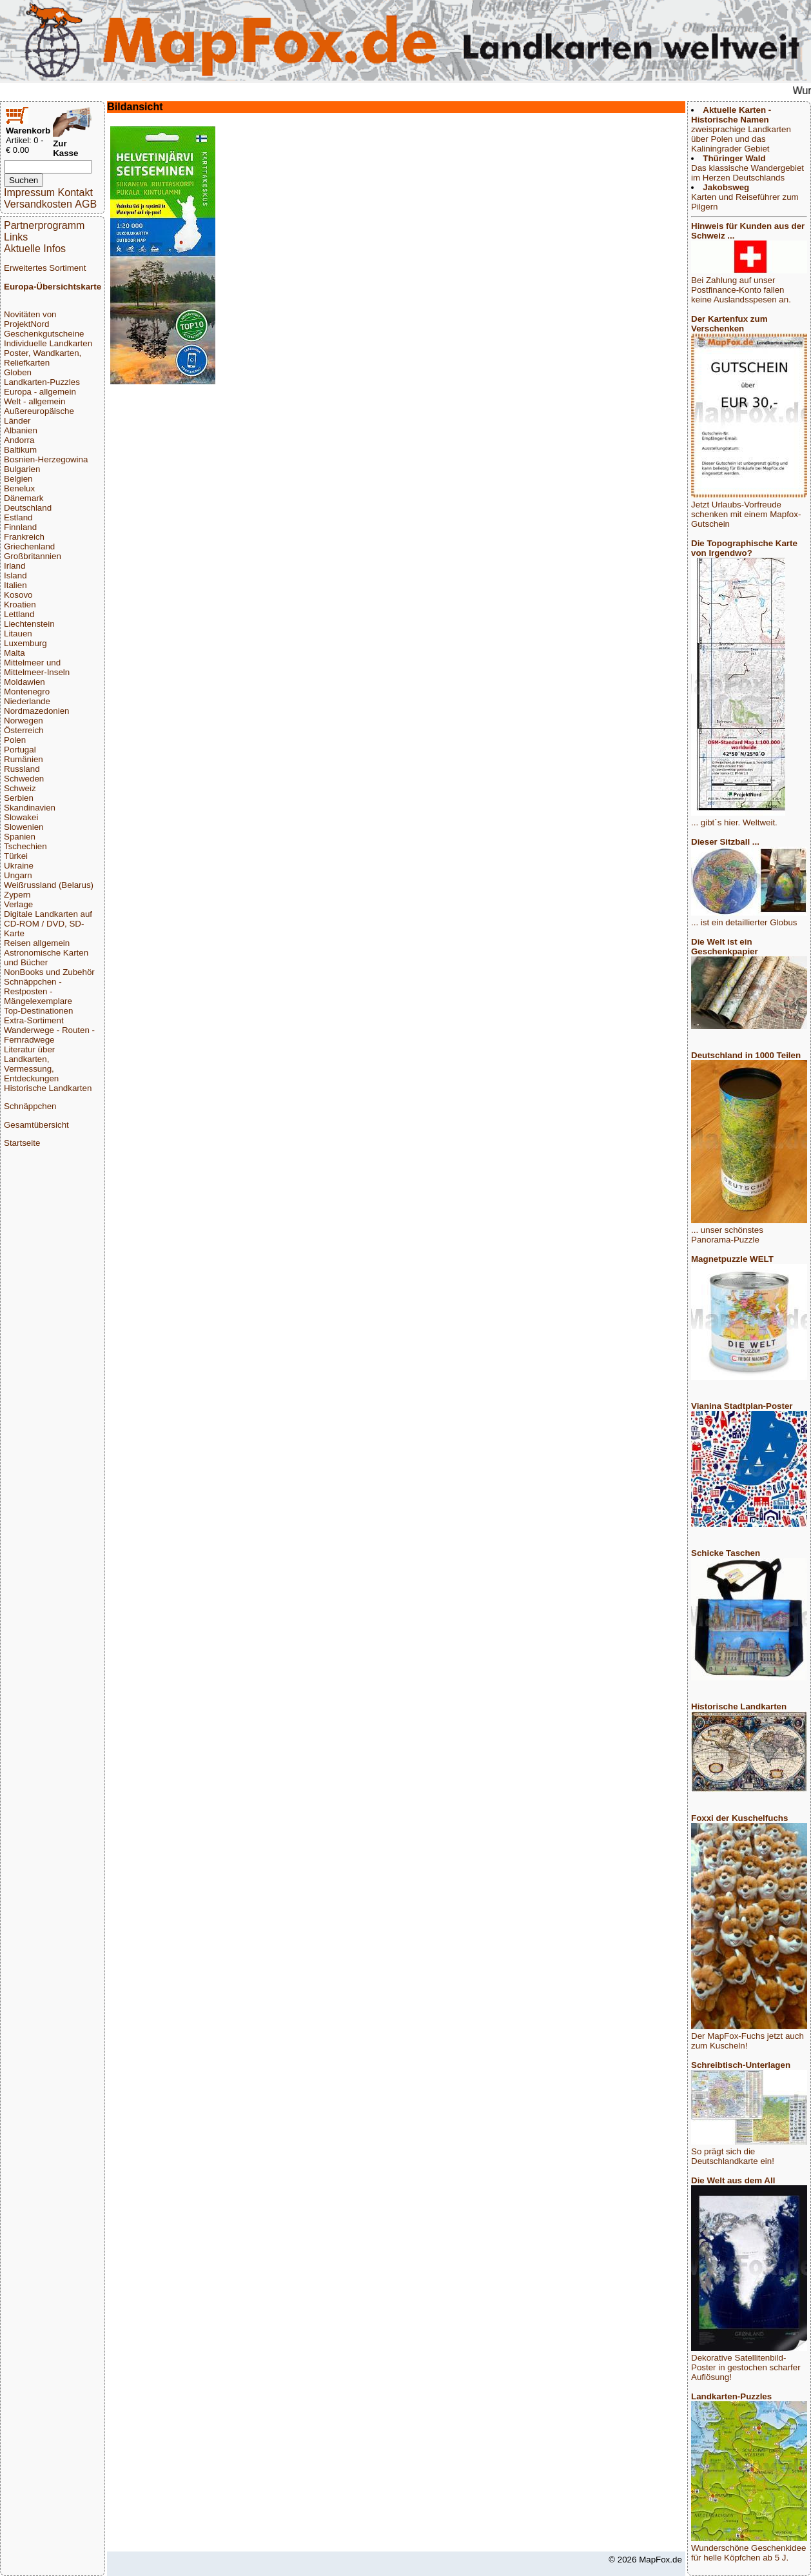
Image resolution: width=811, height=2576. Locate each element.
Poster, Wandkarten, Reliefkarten (42, 358)
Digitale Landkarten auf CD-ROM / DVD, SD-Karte (48, 923)
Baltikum (20, 450)
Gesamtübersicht (36, 1125)
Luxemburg (25, 643)
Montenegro (27, 691)
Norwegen (23, 720)
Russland (22, 769)
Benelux (19, 488)
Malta (14, 653)
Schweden (24, 778)
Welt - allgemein (34, 401)
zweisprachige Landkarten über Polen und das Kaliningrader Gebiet (741, 129)
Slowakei (21, 817)
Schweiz (20, 788)
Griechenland (29, 546)
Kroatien (20, 604)
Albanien (20, 430)
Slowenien (24, 827)
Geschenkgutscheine (44, 334)
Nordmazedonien (37, 711)
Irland (14, 566)
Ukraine (19, 865)
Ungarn (18, 875)
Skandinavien (29, 807)
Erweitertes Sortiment (45, 268)
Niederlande (27, 701)
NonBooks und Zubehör (49, 972)
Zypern (17, 895)
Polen (15, 740)
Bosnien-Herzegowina (46, 459)
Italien (15, 585)
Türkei (16, 856)
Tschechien (25, 846)
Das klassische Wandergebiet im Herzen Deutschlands (747, 167)
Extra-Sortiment (34, 1020)
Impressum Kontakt (48, 192)
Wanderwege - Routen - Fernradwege (49, 1035)
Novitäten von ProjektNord (30, 319)
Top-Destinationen (38, 1011)
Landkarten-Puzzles (42, 382)
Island (15, 575)
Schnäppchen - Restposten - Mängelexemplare (38, 991)
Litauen (18, 633)
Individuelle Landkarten (48, 343)
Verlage (18, 904)
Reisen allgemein (37, 943)
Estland (18, 517)
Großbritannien (32, 556)
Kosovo (18, 595)
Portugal (20, 749)
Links (16, 236)
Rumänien (23, 759)
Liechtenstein (29, 624)
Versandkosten (38, 204)
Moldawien (24, 682)
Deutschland (28, 508)
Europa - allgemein (40, 392)
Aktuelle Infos (35, 248)
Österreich (23, 730)
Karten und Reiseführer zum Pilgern (745, 196)
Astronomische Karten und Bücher (46, 957)
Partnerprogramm (44, 225)
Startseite (22, 1143)
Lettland (19, 614)
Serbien (19, 798)
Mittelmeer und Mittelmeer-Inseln (37, 667)
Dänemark (23, 498)
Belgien (18, 479)
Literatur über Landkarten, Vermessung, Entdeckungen (31, 1064)
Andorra (19, 440)
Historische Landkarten (48, 1088)
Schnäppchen (30, 1106)
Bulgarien (22, 469)
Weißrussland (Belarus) (48, 885)
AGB (86, 204)
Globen (18, 372)
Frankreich (24, 537)
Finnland (20, 527)
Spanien (19, 836)
